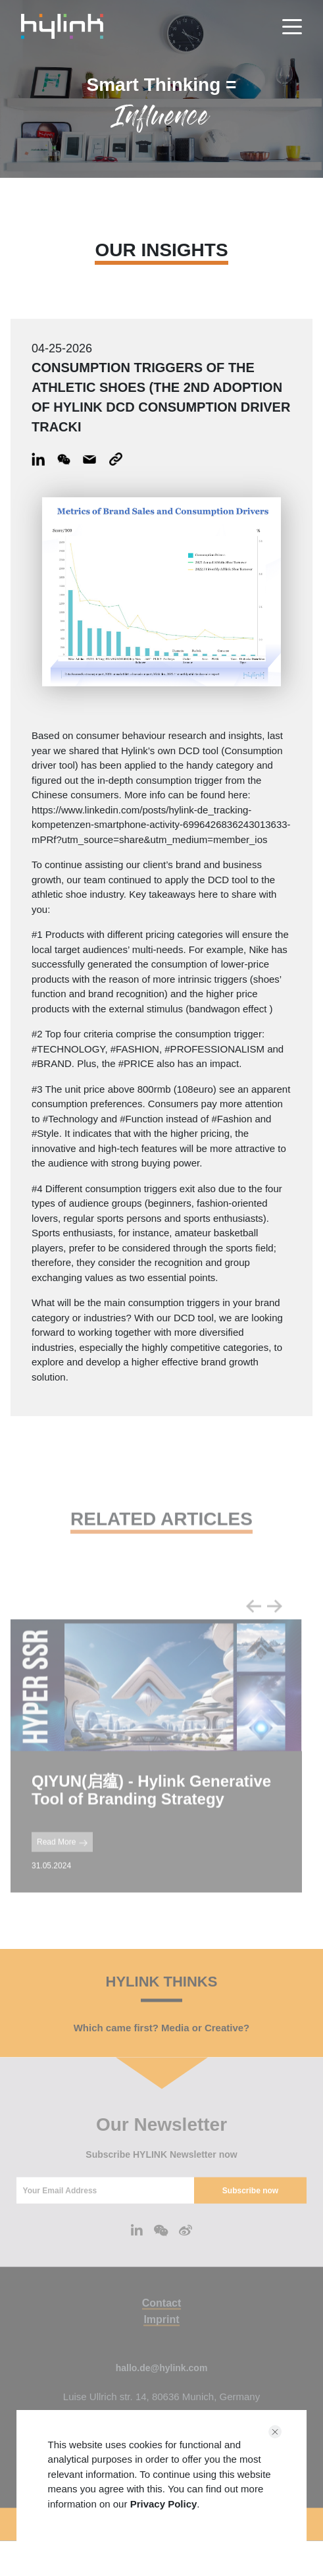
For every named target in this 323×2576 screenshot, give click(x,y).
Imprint (161, 2343)
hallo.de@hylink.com (162, 2391)
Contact (162, 2326)
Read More (62, 1866)
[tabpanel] (156, 1780)
